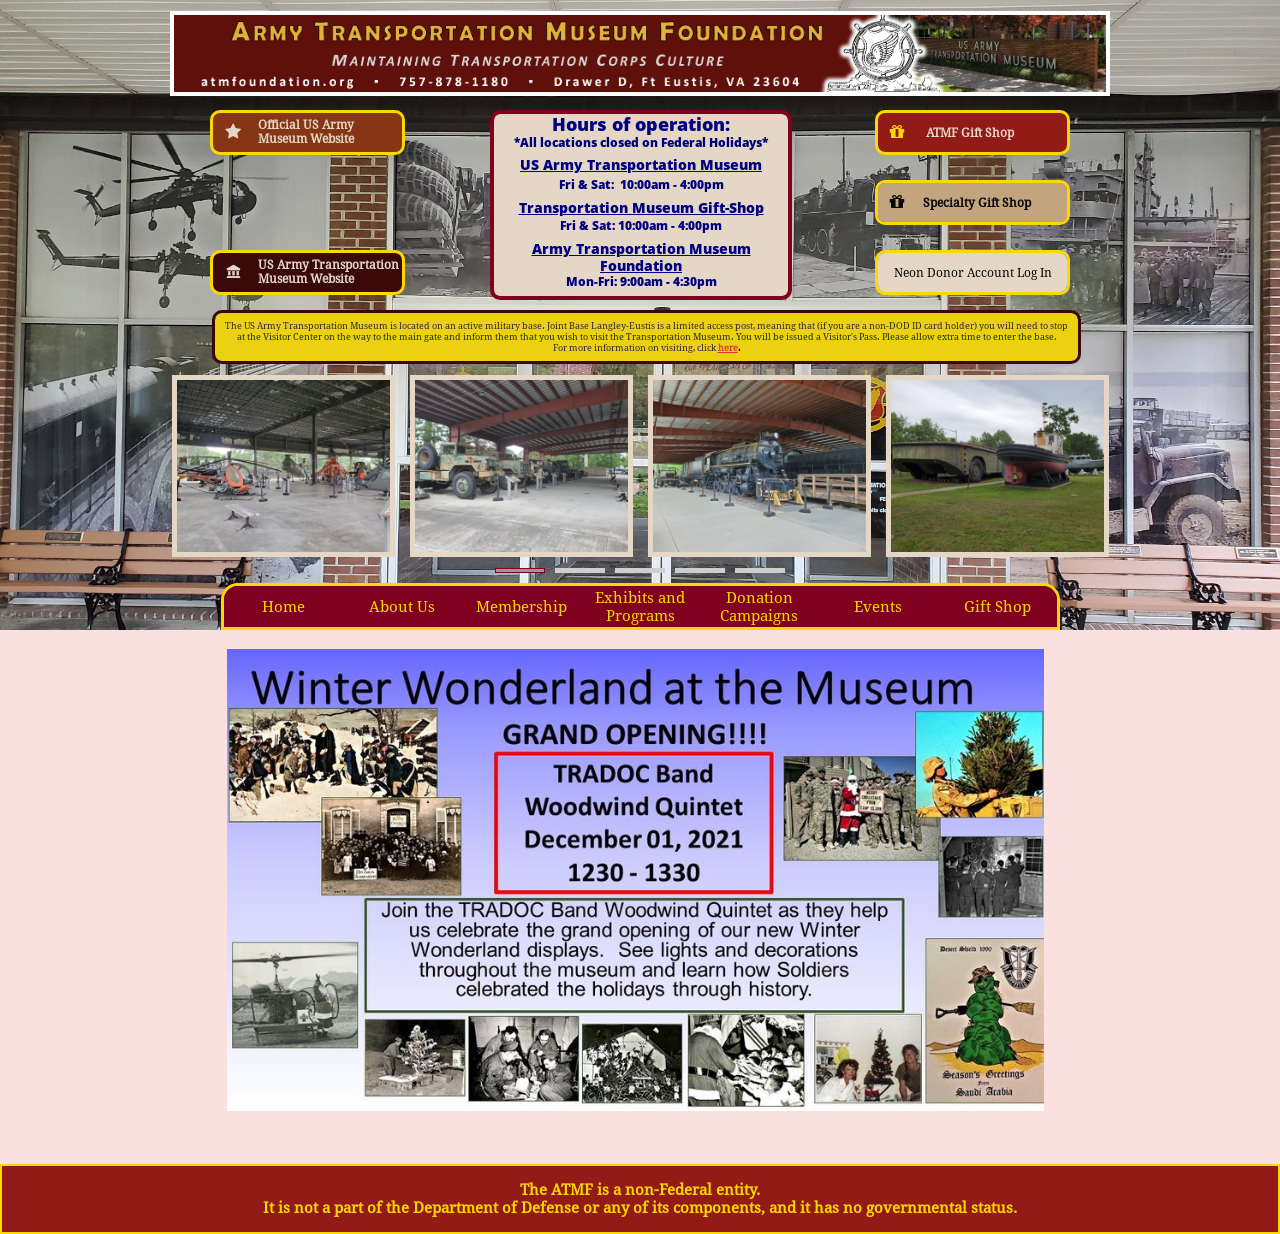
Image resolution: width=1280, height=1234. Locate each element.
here (728, 348)
